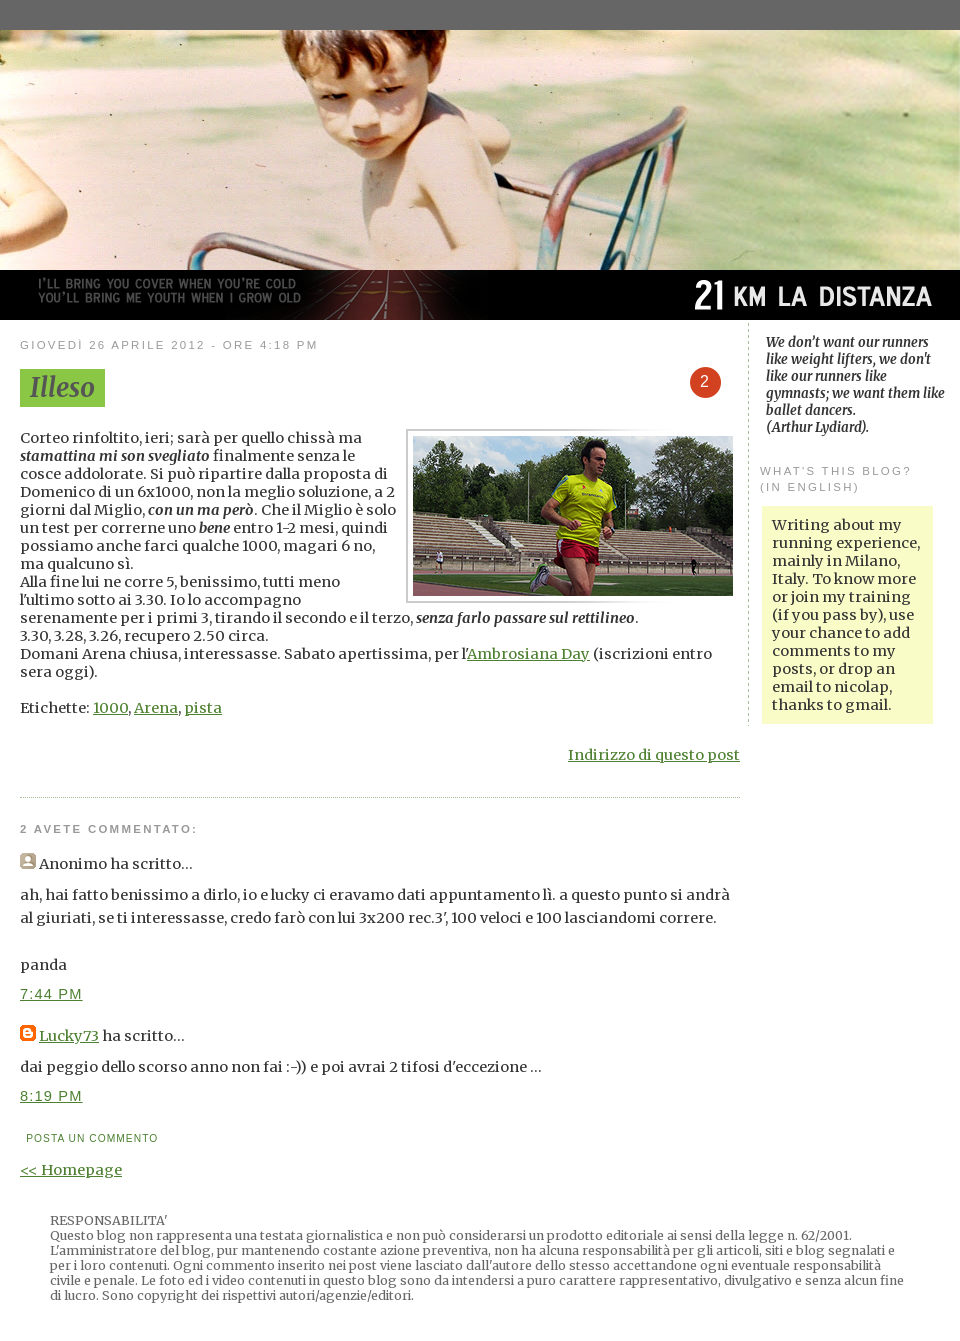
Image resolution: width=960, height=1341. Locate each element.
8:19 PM (51, 1096)
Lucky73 (69, 1036)
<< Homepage (71, 1170)
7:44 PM (51, 994)
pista (203, 708)
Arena (156, 708)
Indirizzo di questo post (654, 755)
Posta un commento (92, 1138)
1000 (110, 708)
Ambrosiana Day (528, 654)
